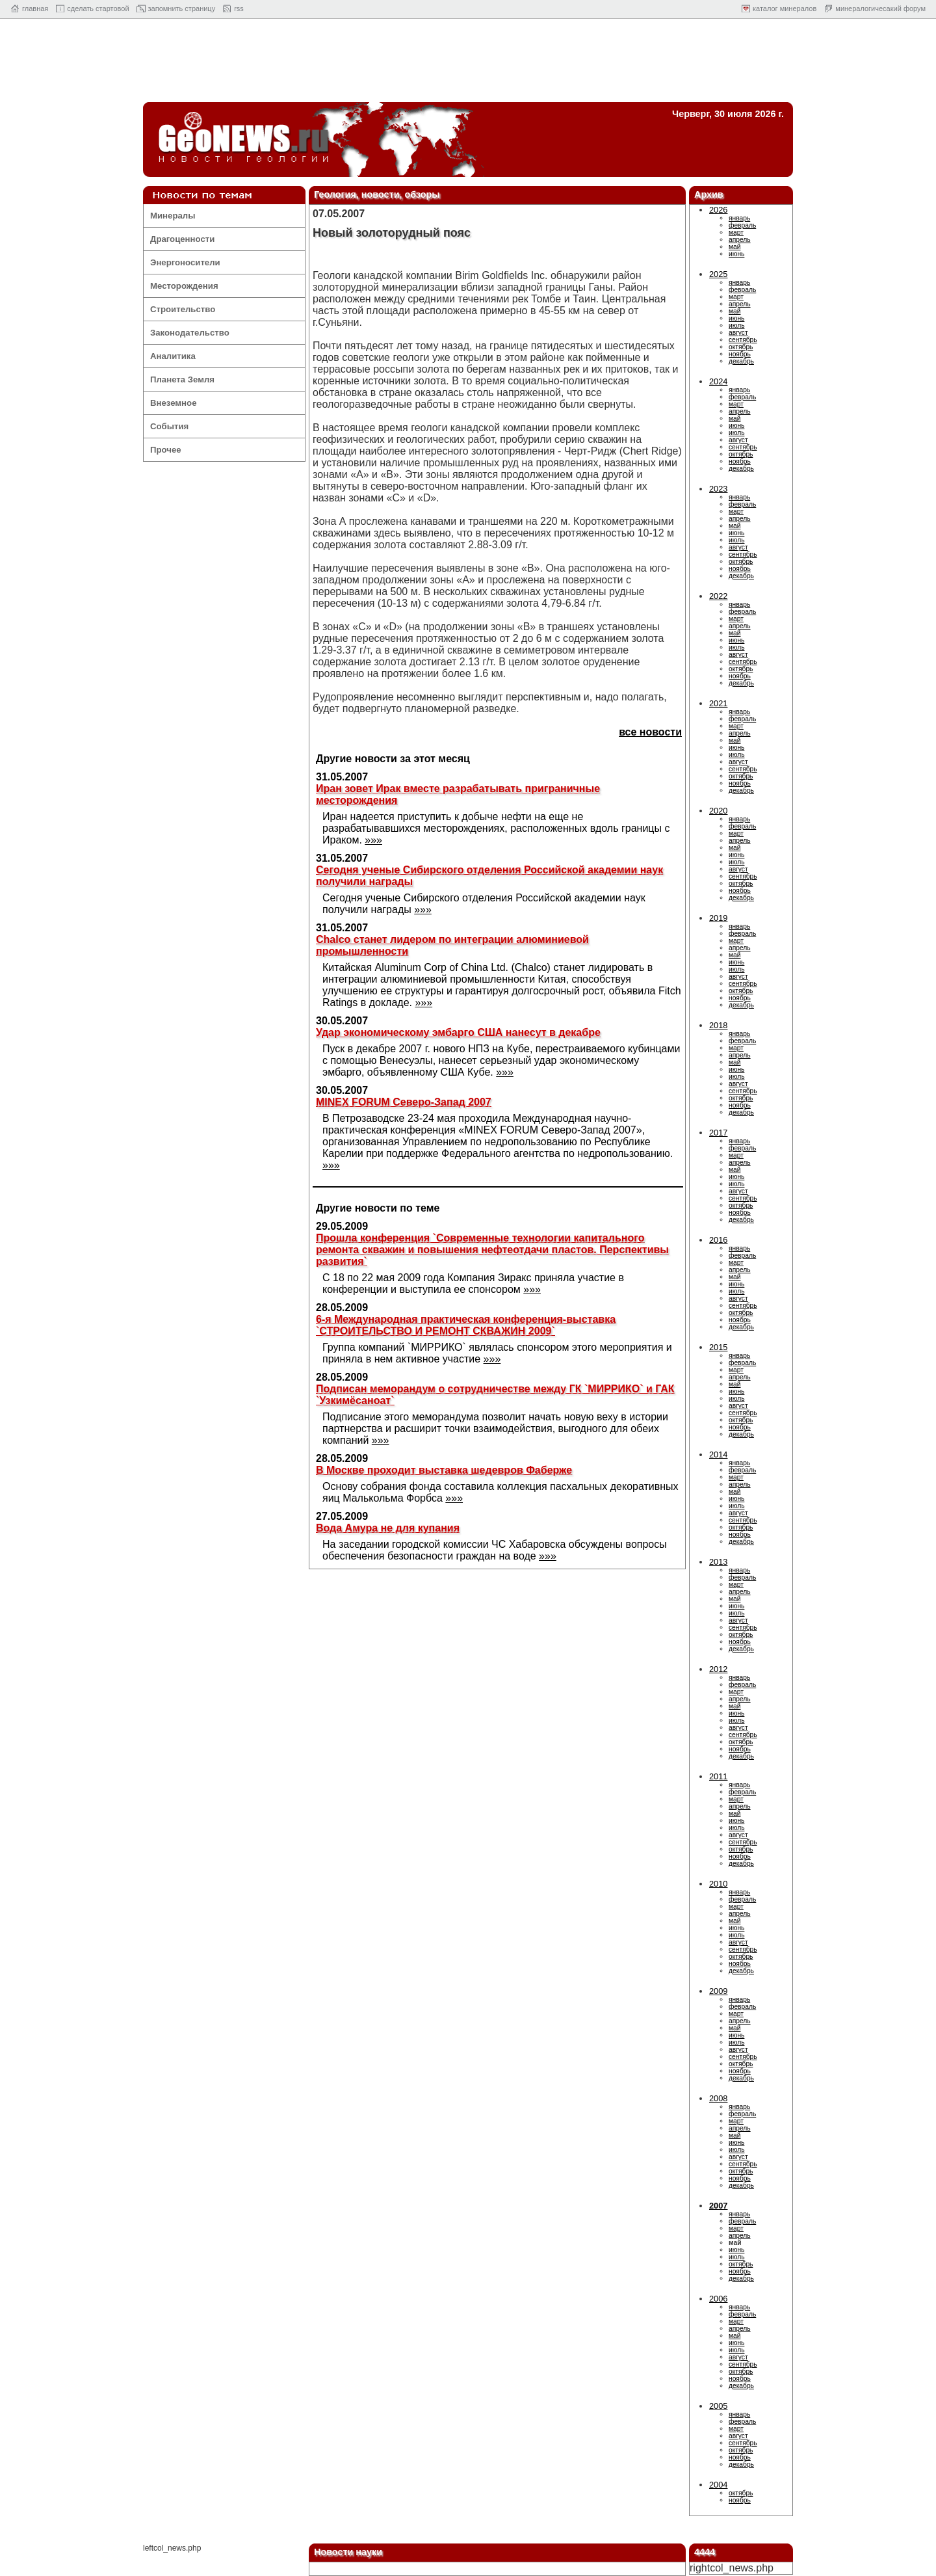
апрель (740, 239)
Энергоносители (185, 262)
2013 (718, 1562)
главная (35, 8)
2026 (718, 210)
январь (739, 218)
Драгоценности (182, 239)
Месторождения (184, 286)
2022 (718, 596)
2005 (718, 2406)
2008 (718, 2098)
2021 (718, 703)
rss (239, 8)
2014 (718, 1454)
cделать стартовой (98, 8)
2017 (718, 1132)
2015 (718, 1347)
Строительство (182, 309)
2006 (718, 2299)
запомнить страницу (182, 8)
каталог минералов (784, 8)
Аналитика (173, 356)
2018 (718, 1025)
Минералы (172, 215)
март (736, 232)
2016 (718, 1240)
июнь (736, 254)
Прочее (165, 450)
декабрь (741, 361)
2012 (718, 1669)
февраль (742, 225)
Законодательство (189, 333)
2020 (718, 811)
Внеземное (173, 403)
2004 (718, 2485)
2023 (718, 489)
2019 (718, 918)
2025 (718, 274)
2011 (718, 1776)
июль (736, 325)
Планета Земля (182, 379)
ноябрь (740, 354)
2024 (718, 381)
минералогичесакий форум (880, 8)
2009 (718, 1991)
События (169, 426)
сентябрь (743, 339)
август (738, 332)
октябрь (741, 347)
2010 (718, 1884)
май (734, 246)
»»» (373, 839)
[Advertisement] (468, 63)
